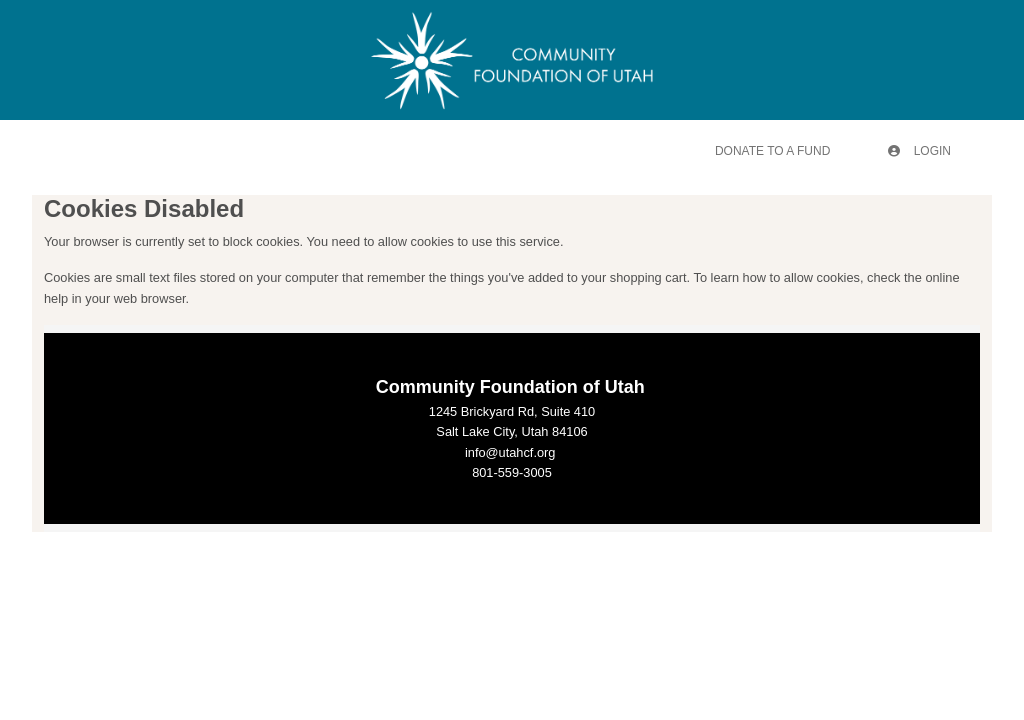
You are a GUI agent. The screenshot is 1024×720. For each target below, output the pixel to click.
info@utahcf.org (510, 452)
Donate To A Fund (772, 151)
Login (919, 151)
